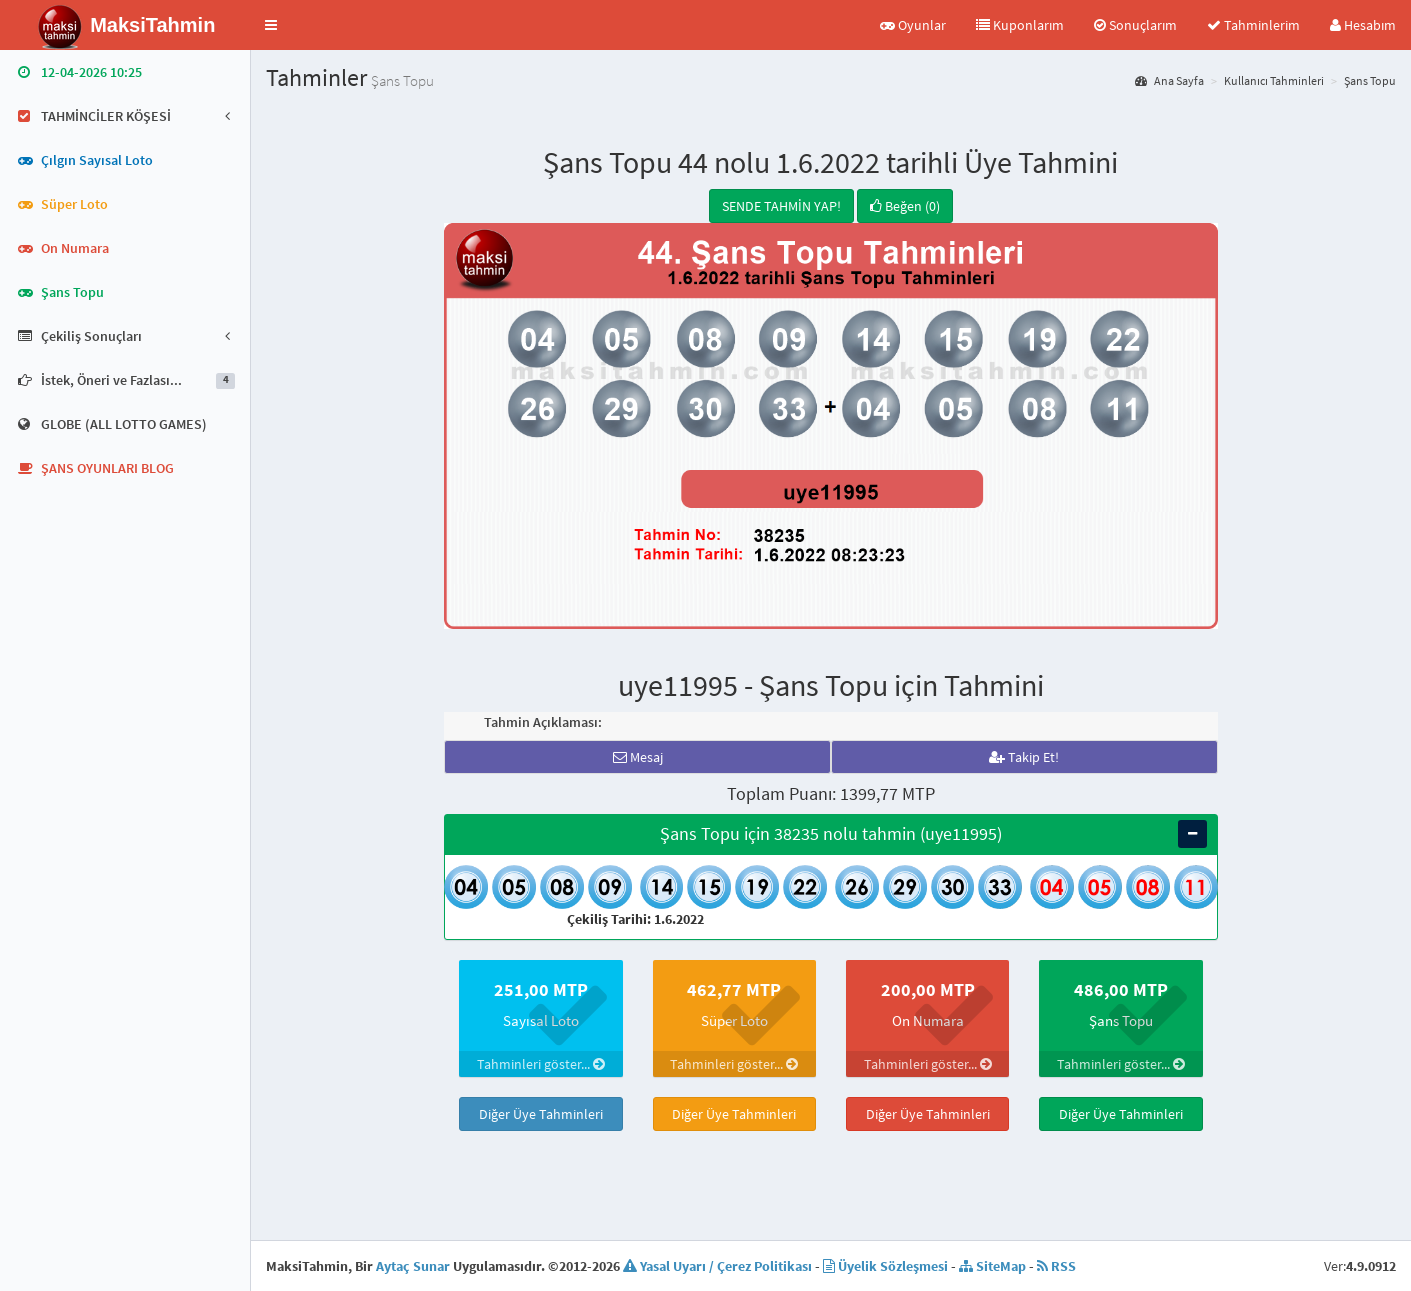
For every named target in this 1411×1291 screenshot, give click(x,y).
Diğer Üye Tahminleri (541, 1114)
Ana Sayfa (1169, 80)
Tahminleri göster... (541, 1064)
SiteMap (992, 1266)
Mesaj (638, 757)
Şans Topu (1370, 80)
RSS (1056, 1266)
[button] (271, 25)
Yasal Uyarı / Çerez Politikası (717, 1266)
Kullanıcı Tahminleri (1274, 80)
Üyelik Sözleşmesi (885, 1266)
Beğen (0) (905, 206)
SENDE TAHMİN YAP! (781, 206)
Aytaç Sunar (413, 1266)
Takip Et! (1024, 757)
